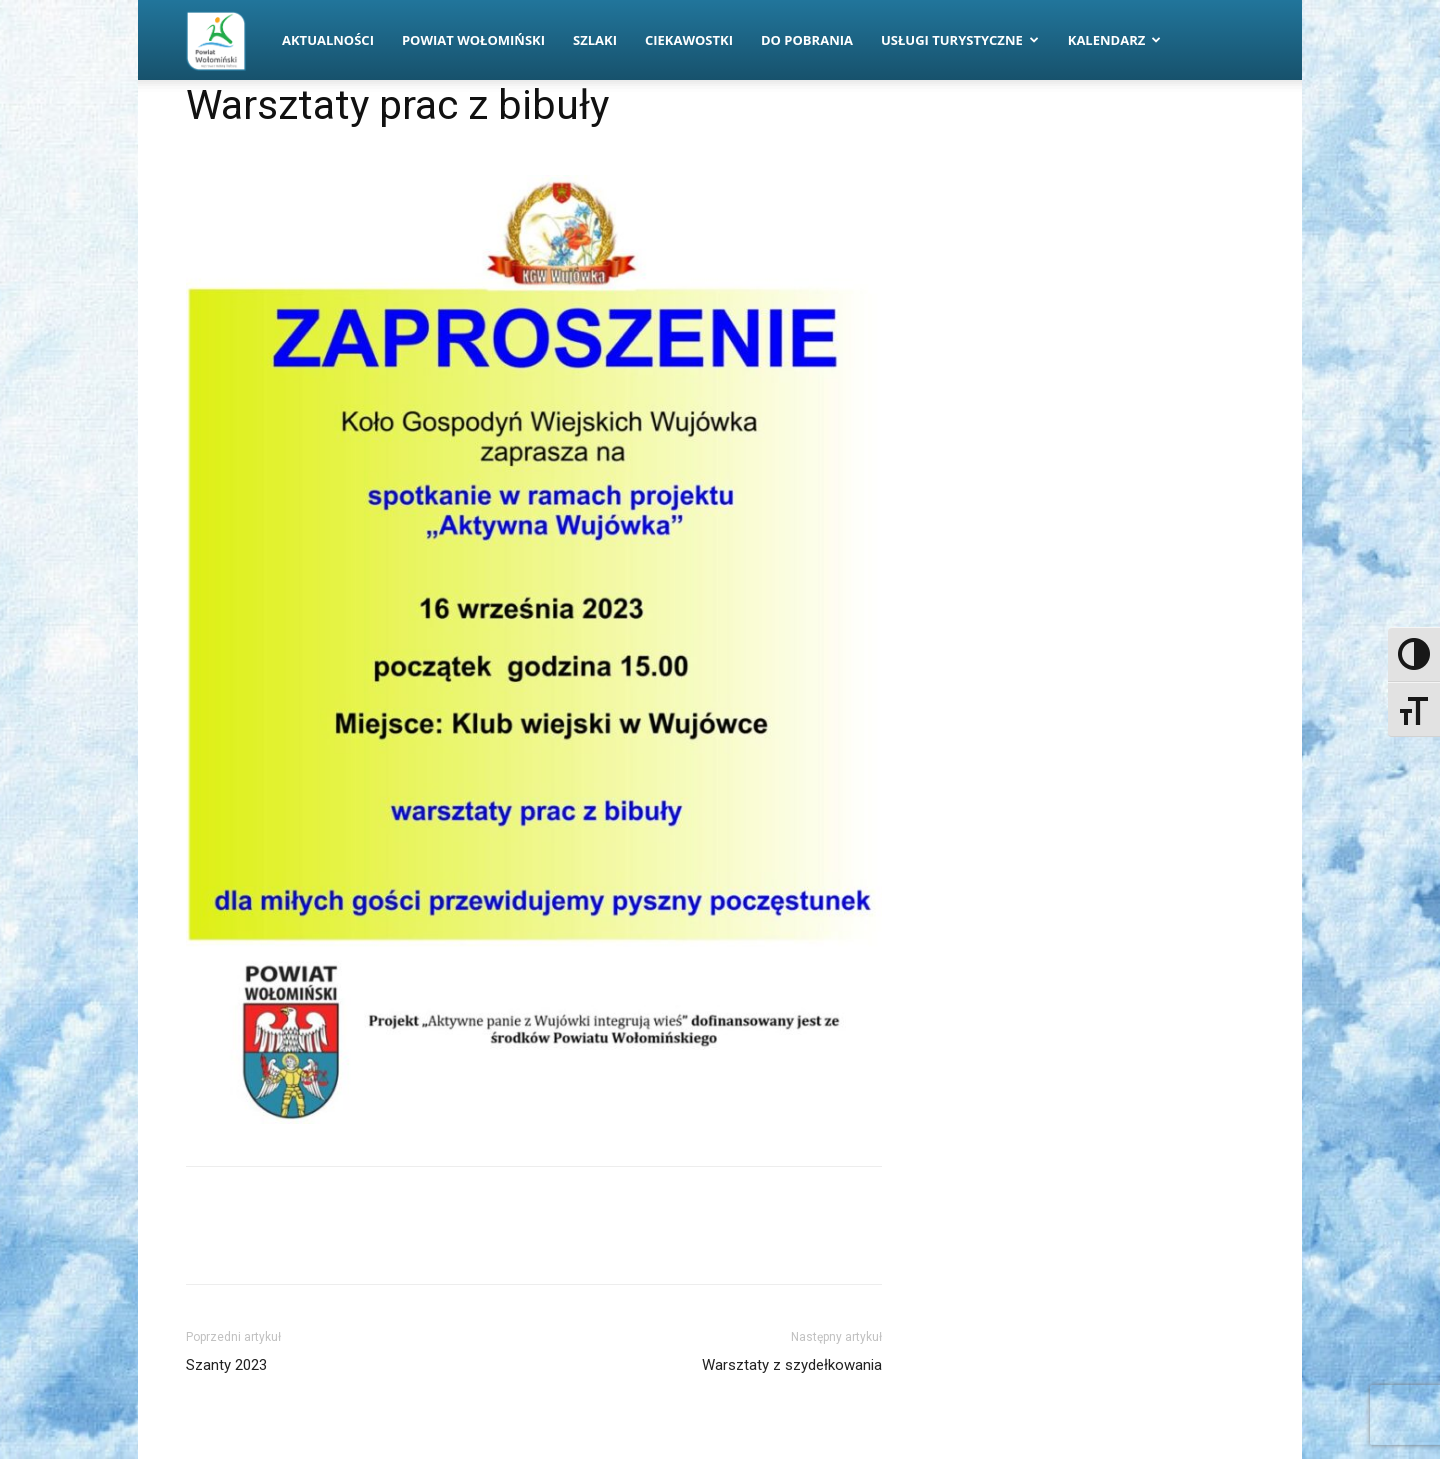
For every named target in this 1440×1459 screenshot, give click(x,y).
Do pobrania (807, 40)
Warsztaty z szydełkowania (792, 1365)
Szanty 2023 (226, 1365)
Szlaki (595, 40)
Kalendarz (1115, 40)
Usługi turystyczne (960, 40)
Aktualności (328, 40)
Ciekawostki (689, 40)
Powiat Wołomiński (473, 40)
